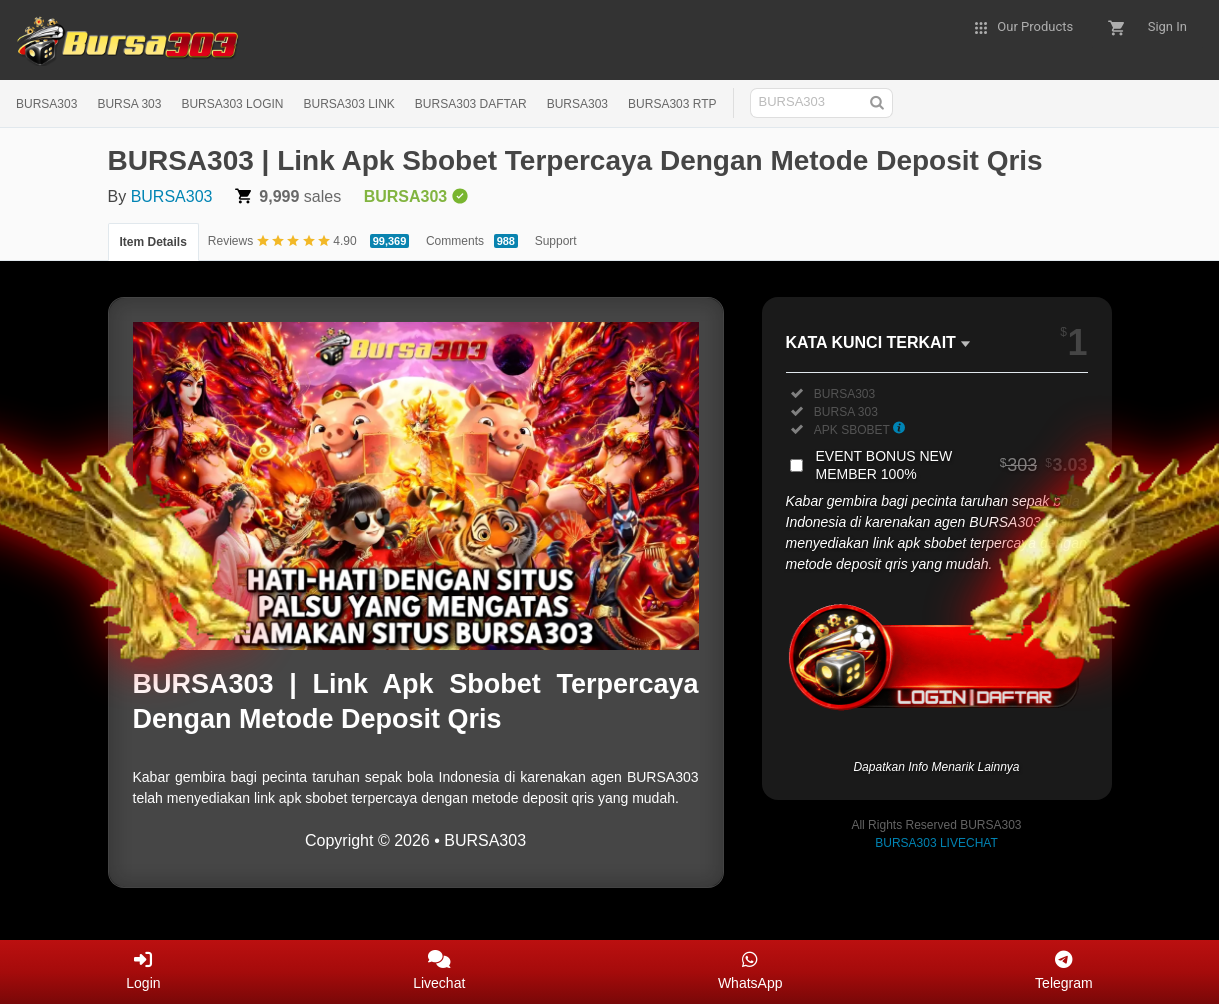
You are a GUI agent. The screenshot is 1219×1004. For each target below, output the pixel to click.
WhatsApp (750, 970)
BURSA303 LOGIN (232, 104)
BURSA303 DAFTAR (471, 104)
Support (556, 241)
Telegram (1064, 970)
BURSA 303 (129, 104)
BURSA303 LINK (348, 104)
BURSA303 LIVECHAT (936, 843)
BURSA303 (46, 104)
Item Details (153, 242)
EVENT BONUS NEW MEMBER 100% (952, 465)
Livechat (439, 970)
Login (143, 970)
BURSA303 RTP (672, 104)
